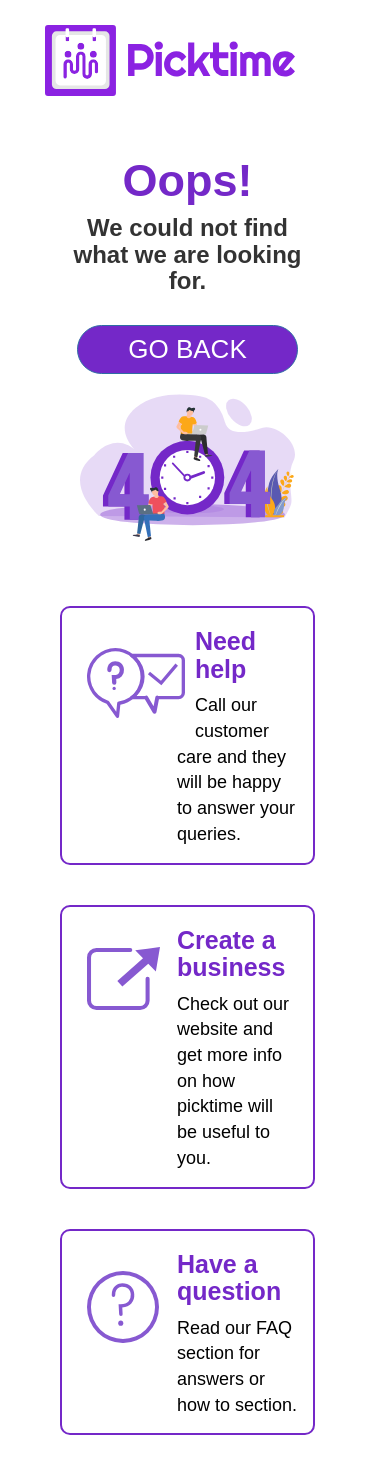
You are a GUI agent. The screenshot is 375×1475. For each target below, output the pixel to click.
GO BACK (187, 349)
